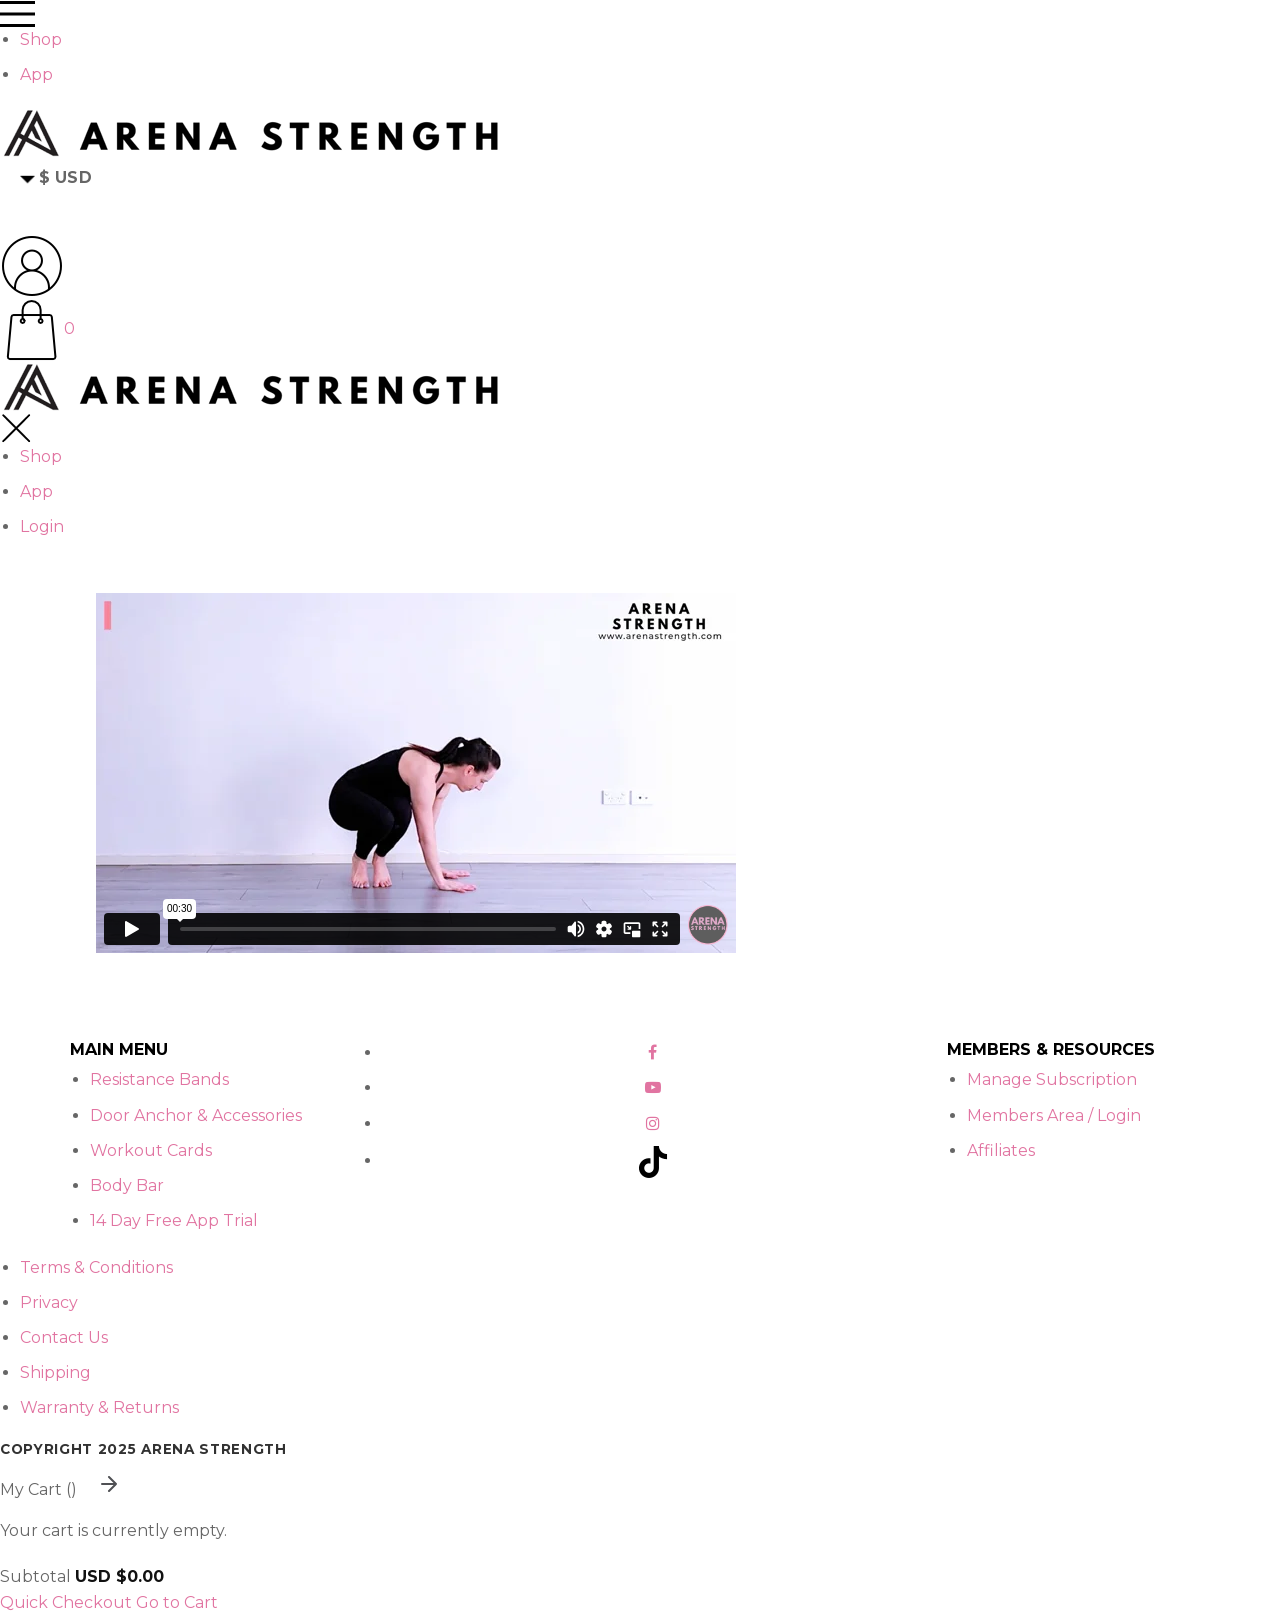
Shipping (55, 1372)
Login (42, 526)
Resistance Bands (159, 1079)
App (36, 74)
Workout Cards (151, 1150)
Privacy (49, 1302)
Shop (41, 39)
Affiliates (1001, 1150)
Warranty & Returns (99, 1407)
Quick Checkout (66, 1602)
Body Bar (127, 1185)
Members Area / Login (1054, 1115)
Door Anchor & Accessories (196, 1115)
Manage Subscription (1052, 1079)
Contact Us (64, 1337)
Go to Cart (177, 1602)
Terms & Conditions (96, 1267)
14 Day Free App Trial (174, 1220)
